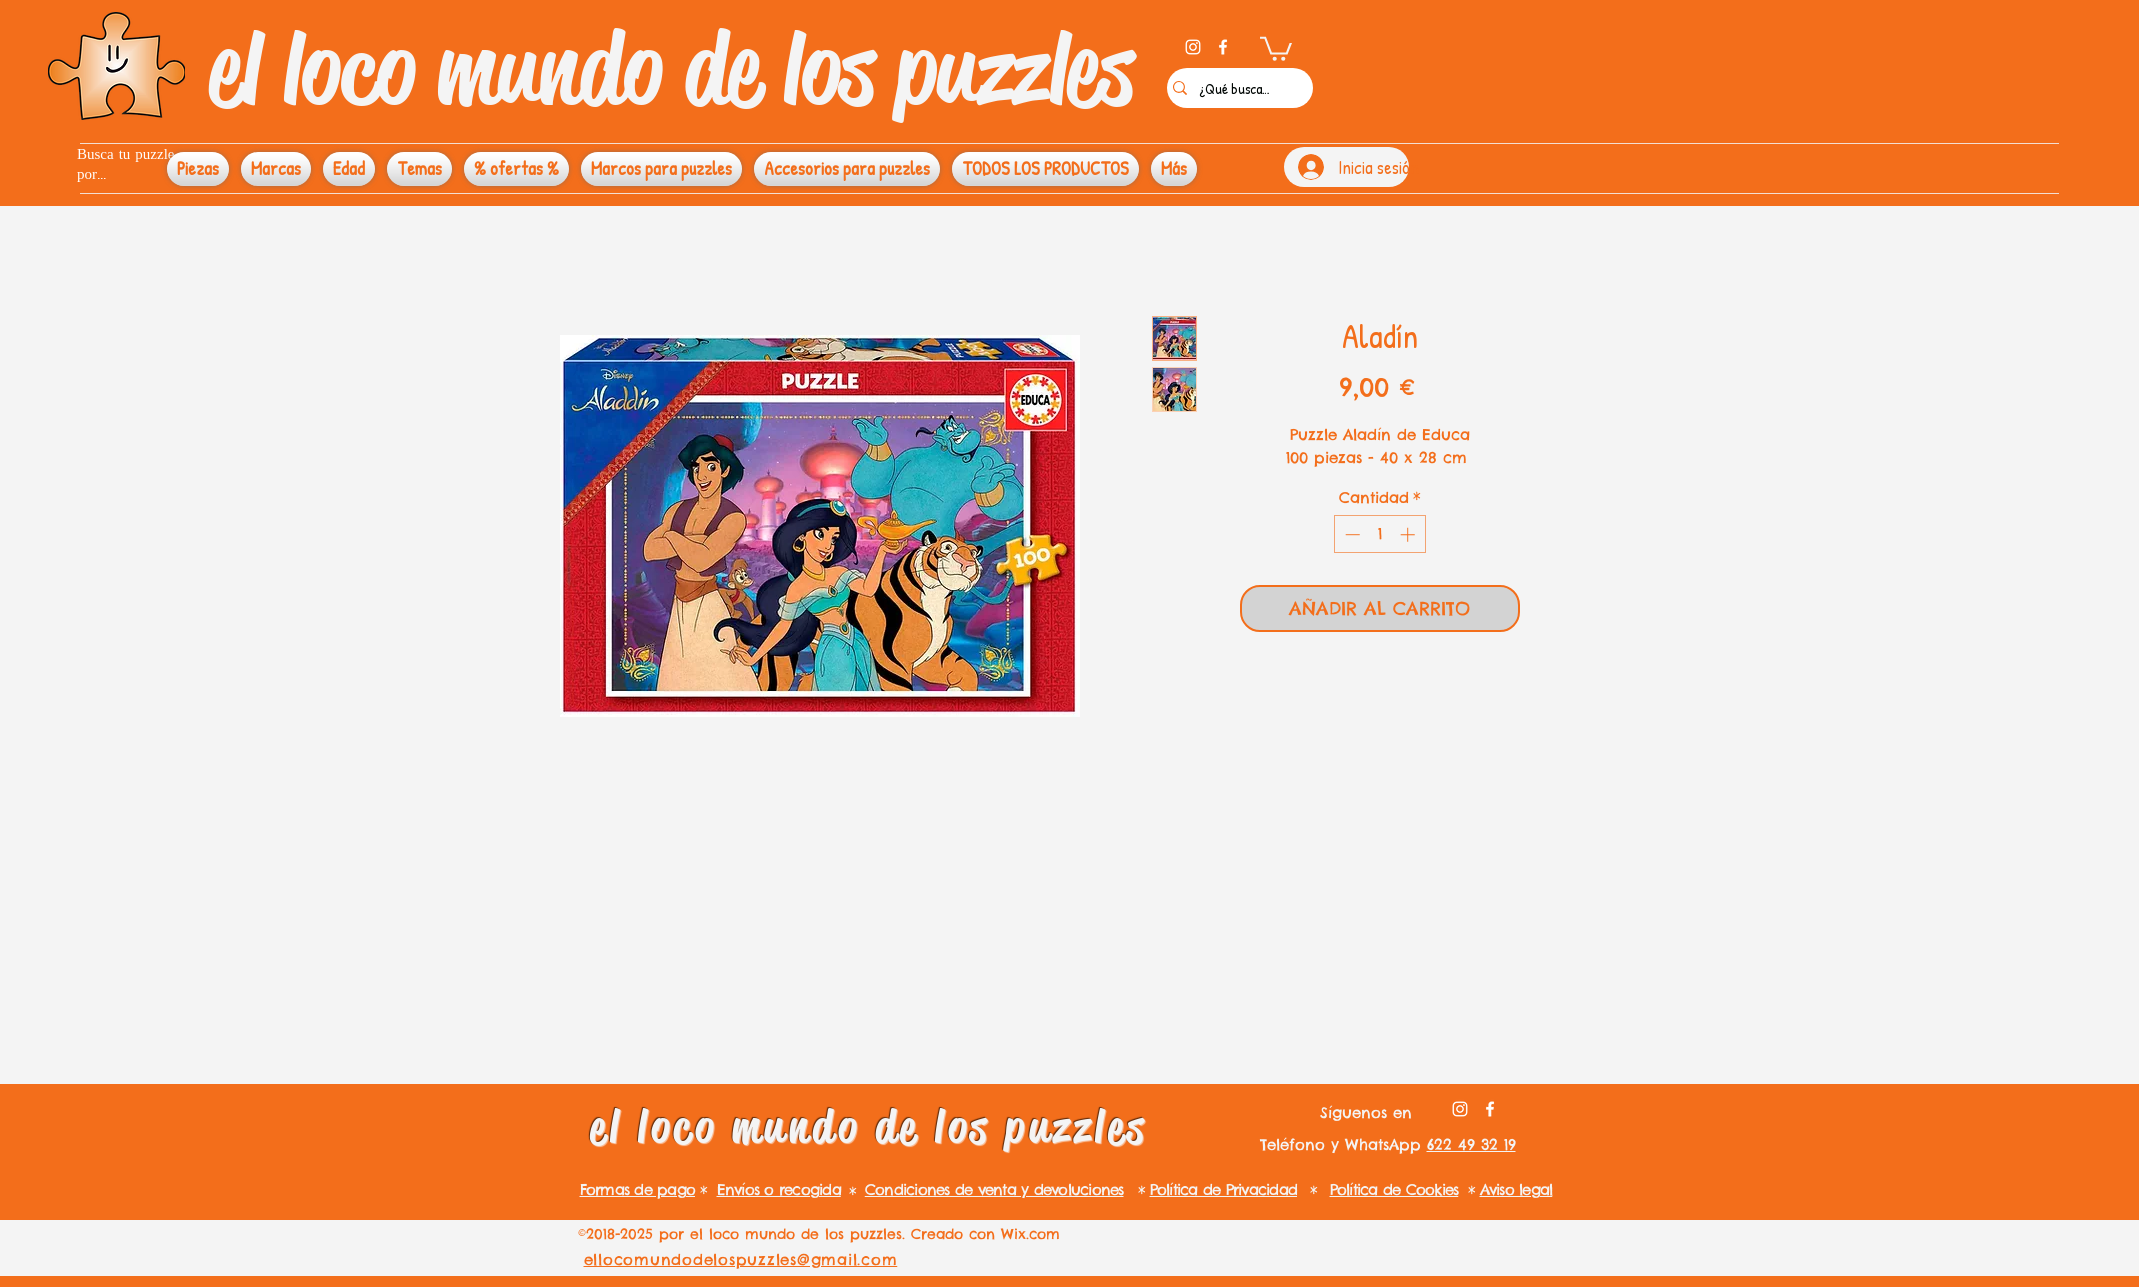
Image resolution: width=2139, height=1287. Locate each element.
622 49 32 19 (1471, 1144)
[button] (1276, 47)
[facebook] (1223, 47)
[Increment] (1409, 534)
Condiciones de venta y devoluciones (994, 1189)
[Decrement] (1350, 534)
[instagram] (1193, 47)
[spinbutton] (1379, 534)
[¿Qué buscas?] (1235, 88)
